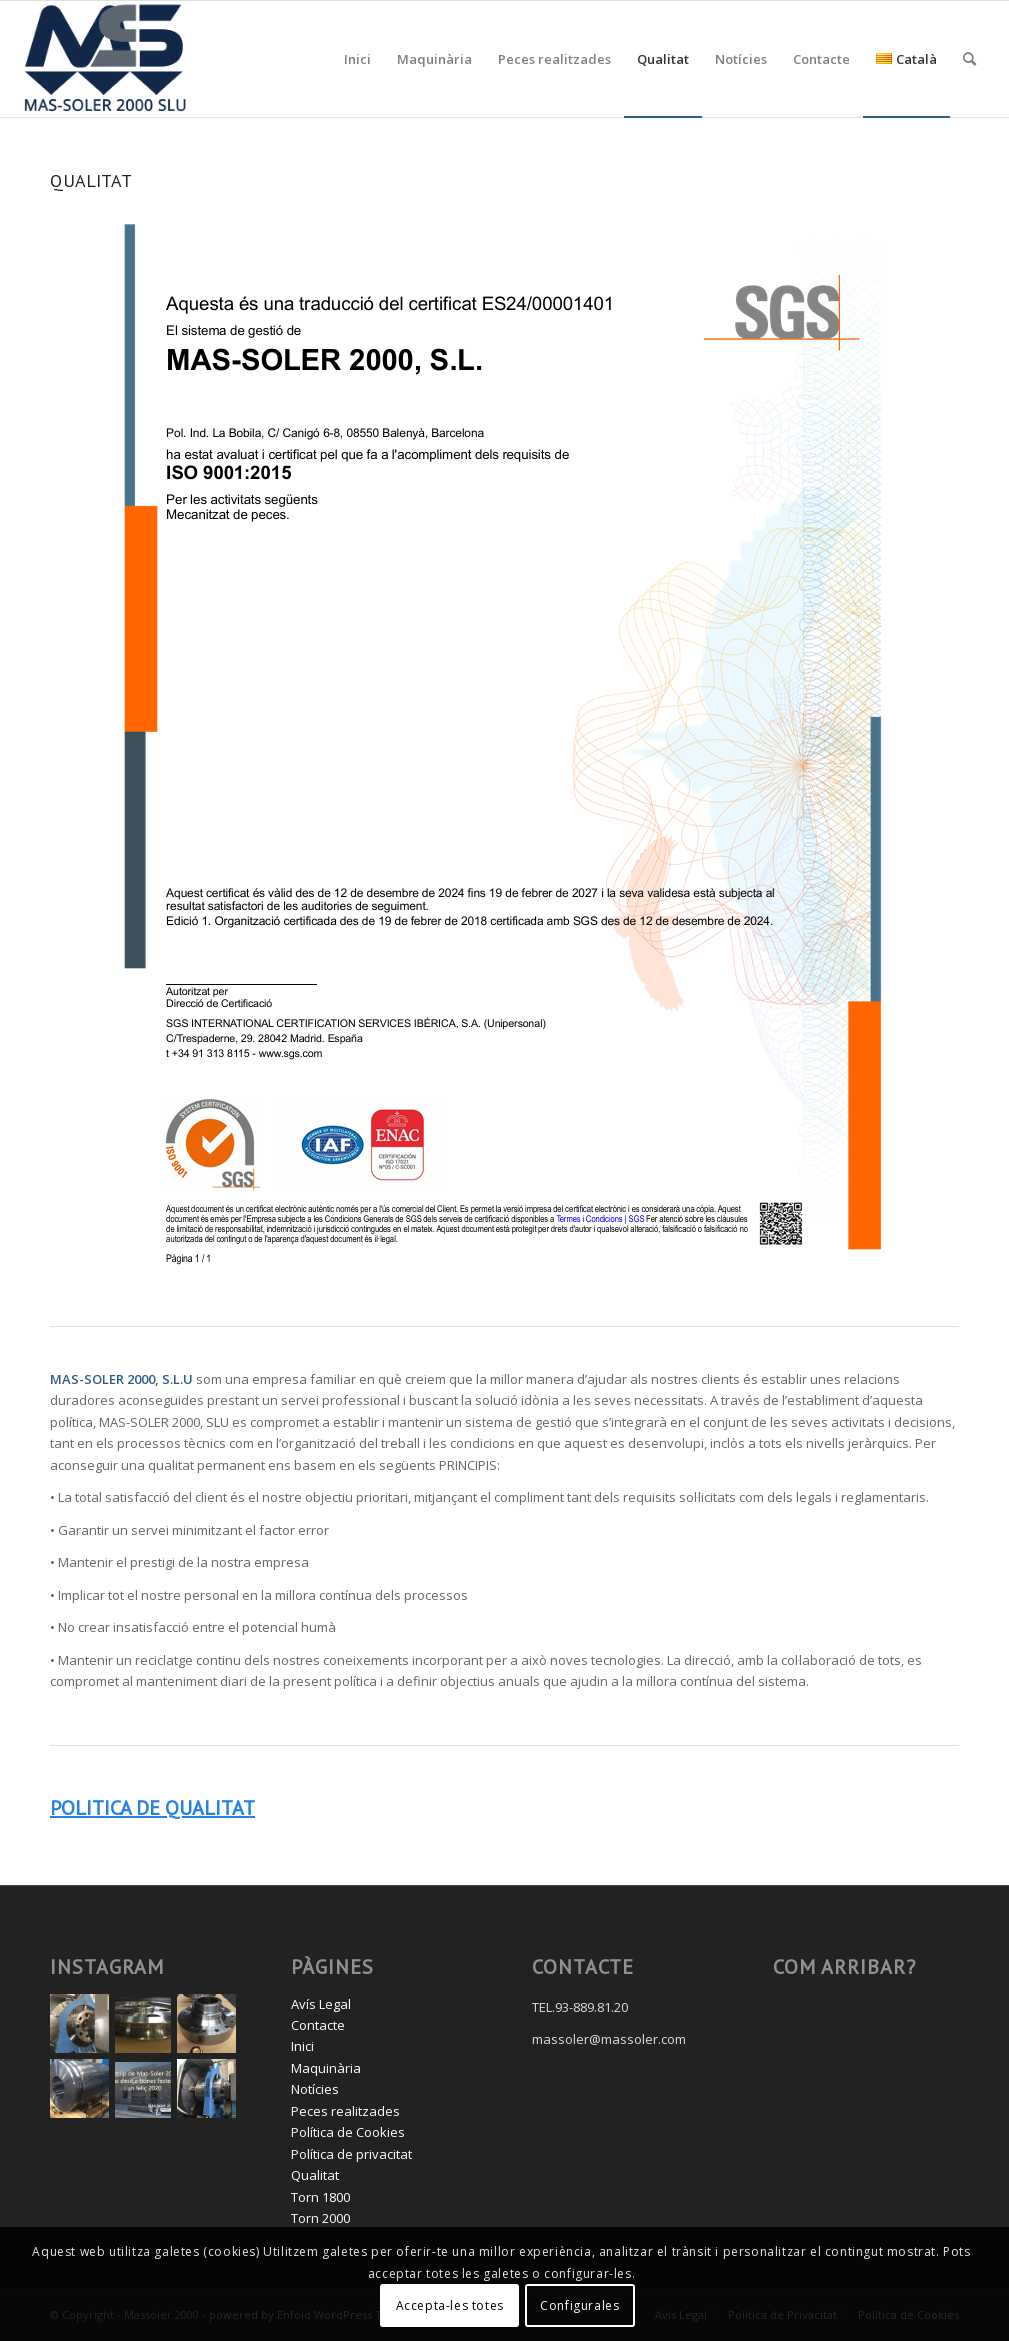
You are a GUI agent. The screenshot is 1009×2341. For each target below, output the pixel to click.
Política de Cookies (348, 2132)
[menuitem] (357, 59)
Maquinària (326, 2068)
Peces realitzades (345, 2111)
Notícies (315, 2089)
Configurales (579, 2305)
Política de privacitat (351, 2154)
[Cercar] (969, 59)
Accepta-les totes (450, 2305)
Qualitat (315, 2175)
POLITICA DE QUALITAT (152, 1808)
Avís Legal (321, 2004)
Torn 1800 (320, 2197)
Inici (302, 2046)
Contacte (318, 2025)
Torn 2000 (320, 2218)
